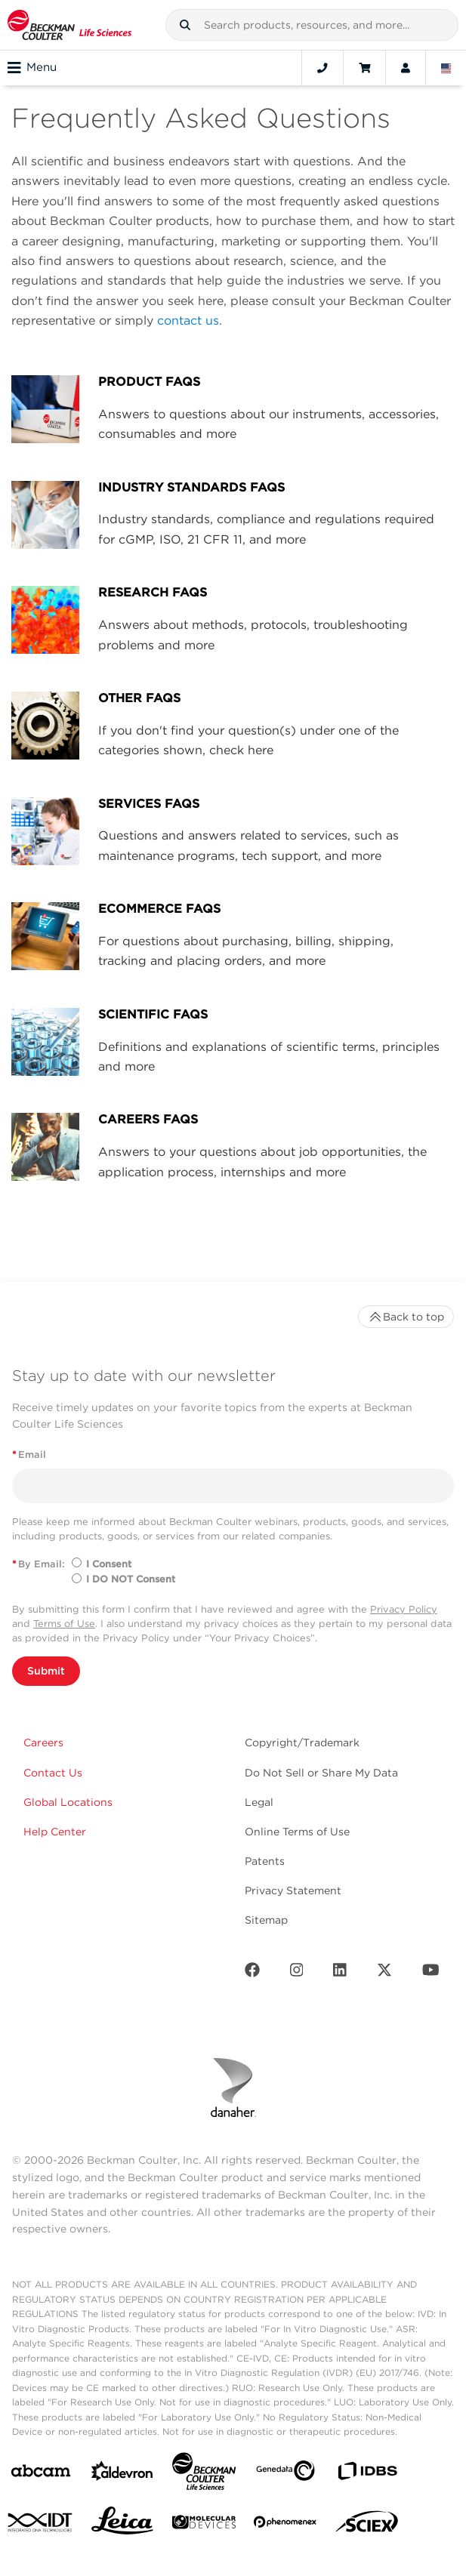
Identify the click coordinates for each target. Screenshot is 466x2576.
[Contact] (322, 68)
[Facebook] (252, 1973)
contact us (188, 320)
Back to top (406, 1316)
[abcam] (41, 2473)
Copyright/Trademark (302, 1742)
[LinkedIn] (340, 1973)
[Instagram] (297, 1973)
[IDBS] (367, 2474)
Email (29, 1454)
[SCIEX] (367, 2525)
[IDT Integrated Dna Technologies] (41, 2525)
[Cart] (364, 68)
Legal (259, 1802)
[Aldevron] (122, 2474)
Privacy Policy (403, 1609)
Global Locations (68, 1802)
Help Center (54, 1832)
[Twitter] (384, 1973)
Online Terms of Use (297, 1832)
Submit (46, 1671)
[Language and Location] (446, 68)
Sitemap (266, 1920)
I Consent (108, 1564)
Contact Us (52, 1773)
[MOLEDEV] (204, 2525)
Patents (265, 1861)
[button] (185, 25)
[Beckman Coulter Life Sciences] (204, 2474)
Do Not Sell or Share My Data (321, 1773)
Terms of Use (64, 1623)
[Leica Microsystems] (122, 2524)
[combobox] (312, 25)
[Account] (405, 68)
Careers (43, 1742)
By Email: (38, 1564)
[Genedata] (285, 2473)
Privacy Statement (293, 1890)
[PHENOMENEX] (285, 2524)
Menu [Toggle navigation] (32, 67)
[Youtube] (431, 1973)
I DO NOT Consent (130, 1579)
